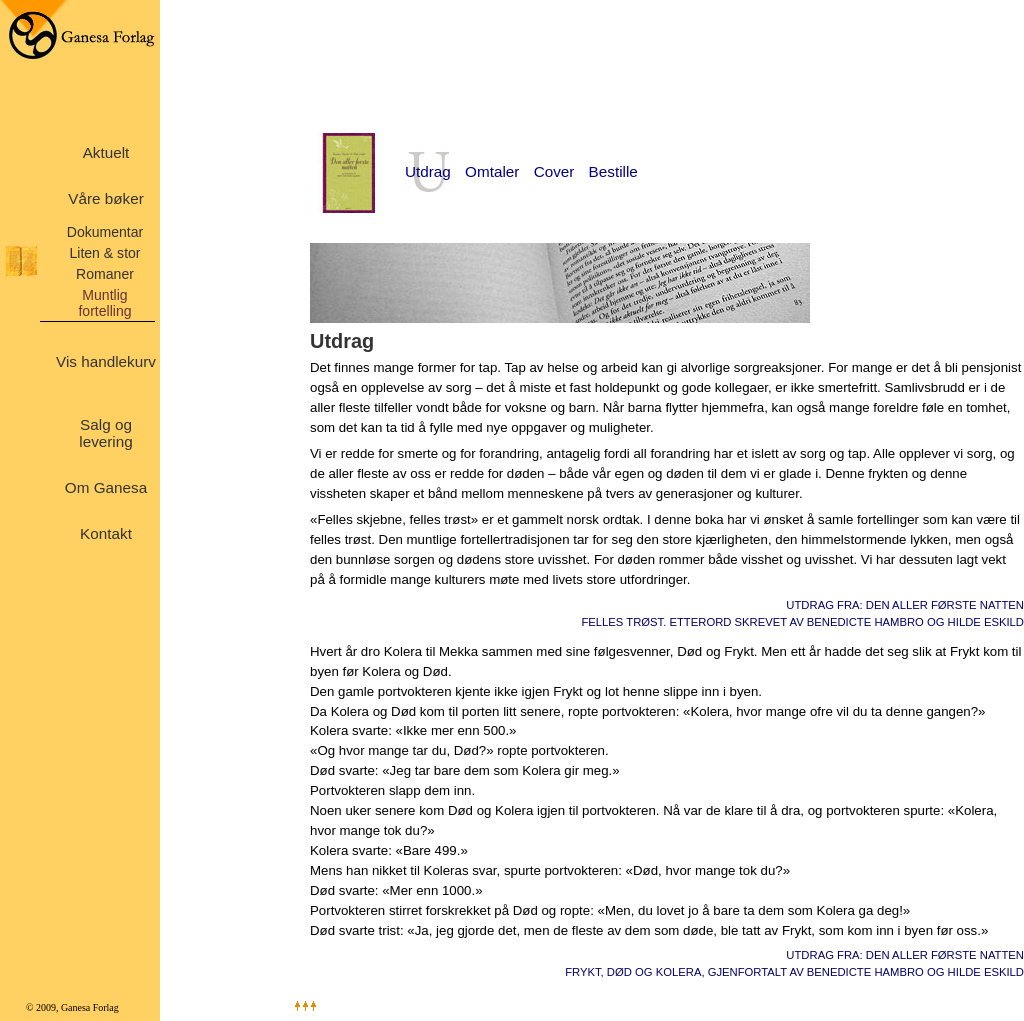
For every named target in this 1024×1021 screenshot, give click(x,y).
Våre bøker (106, 198)
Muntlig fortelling (104, 303)
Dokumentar (105, 232)
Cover (554, 171)
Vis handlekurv (106, 361)
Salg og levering (105, 433)
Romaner (105, 274)
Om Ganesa (106, 487)
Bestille (613, 171)
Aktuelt (106, 152)
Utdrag (428, 171)
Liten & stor (104, 253)
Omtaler (492, 171)
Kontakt (106, 533)
